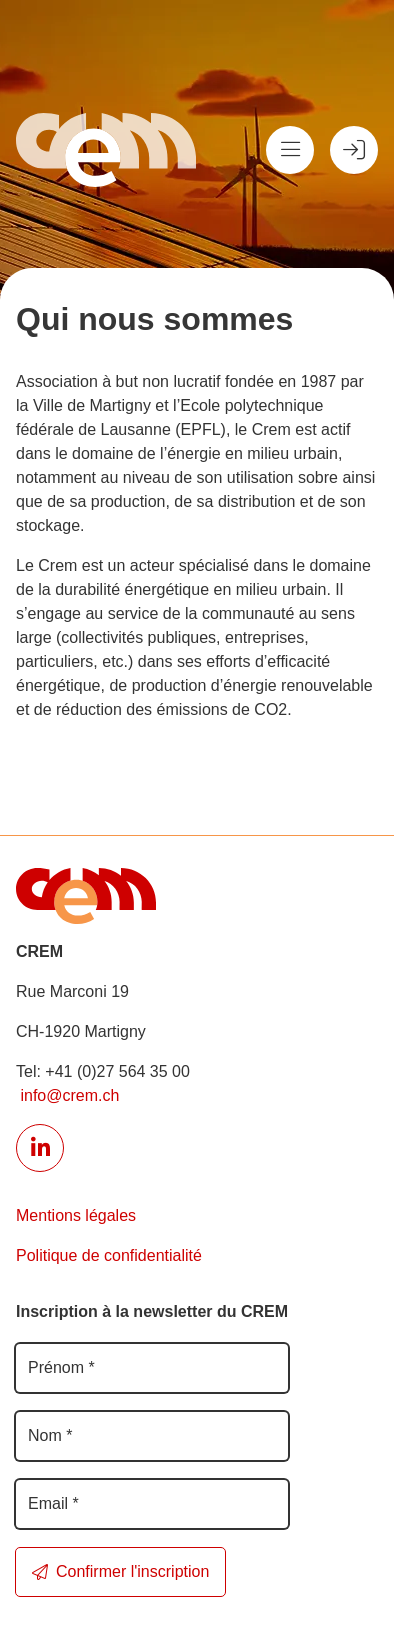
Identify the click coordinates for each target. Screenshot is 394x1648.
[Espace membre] (354, 150)
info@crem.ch (67, 1095)
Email (53, 1503)
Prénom (61, 1367)
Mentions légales (76, 1215)
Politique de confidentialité (109, 1255)
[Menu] (290, 150)
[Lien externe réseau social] (40, 1148)
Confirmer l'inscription (120, 1571)
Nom (50, 1435)
